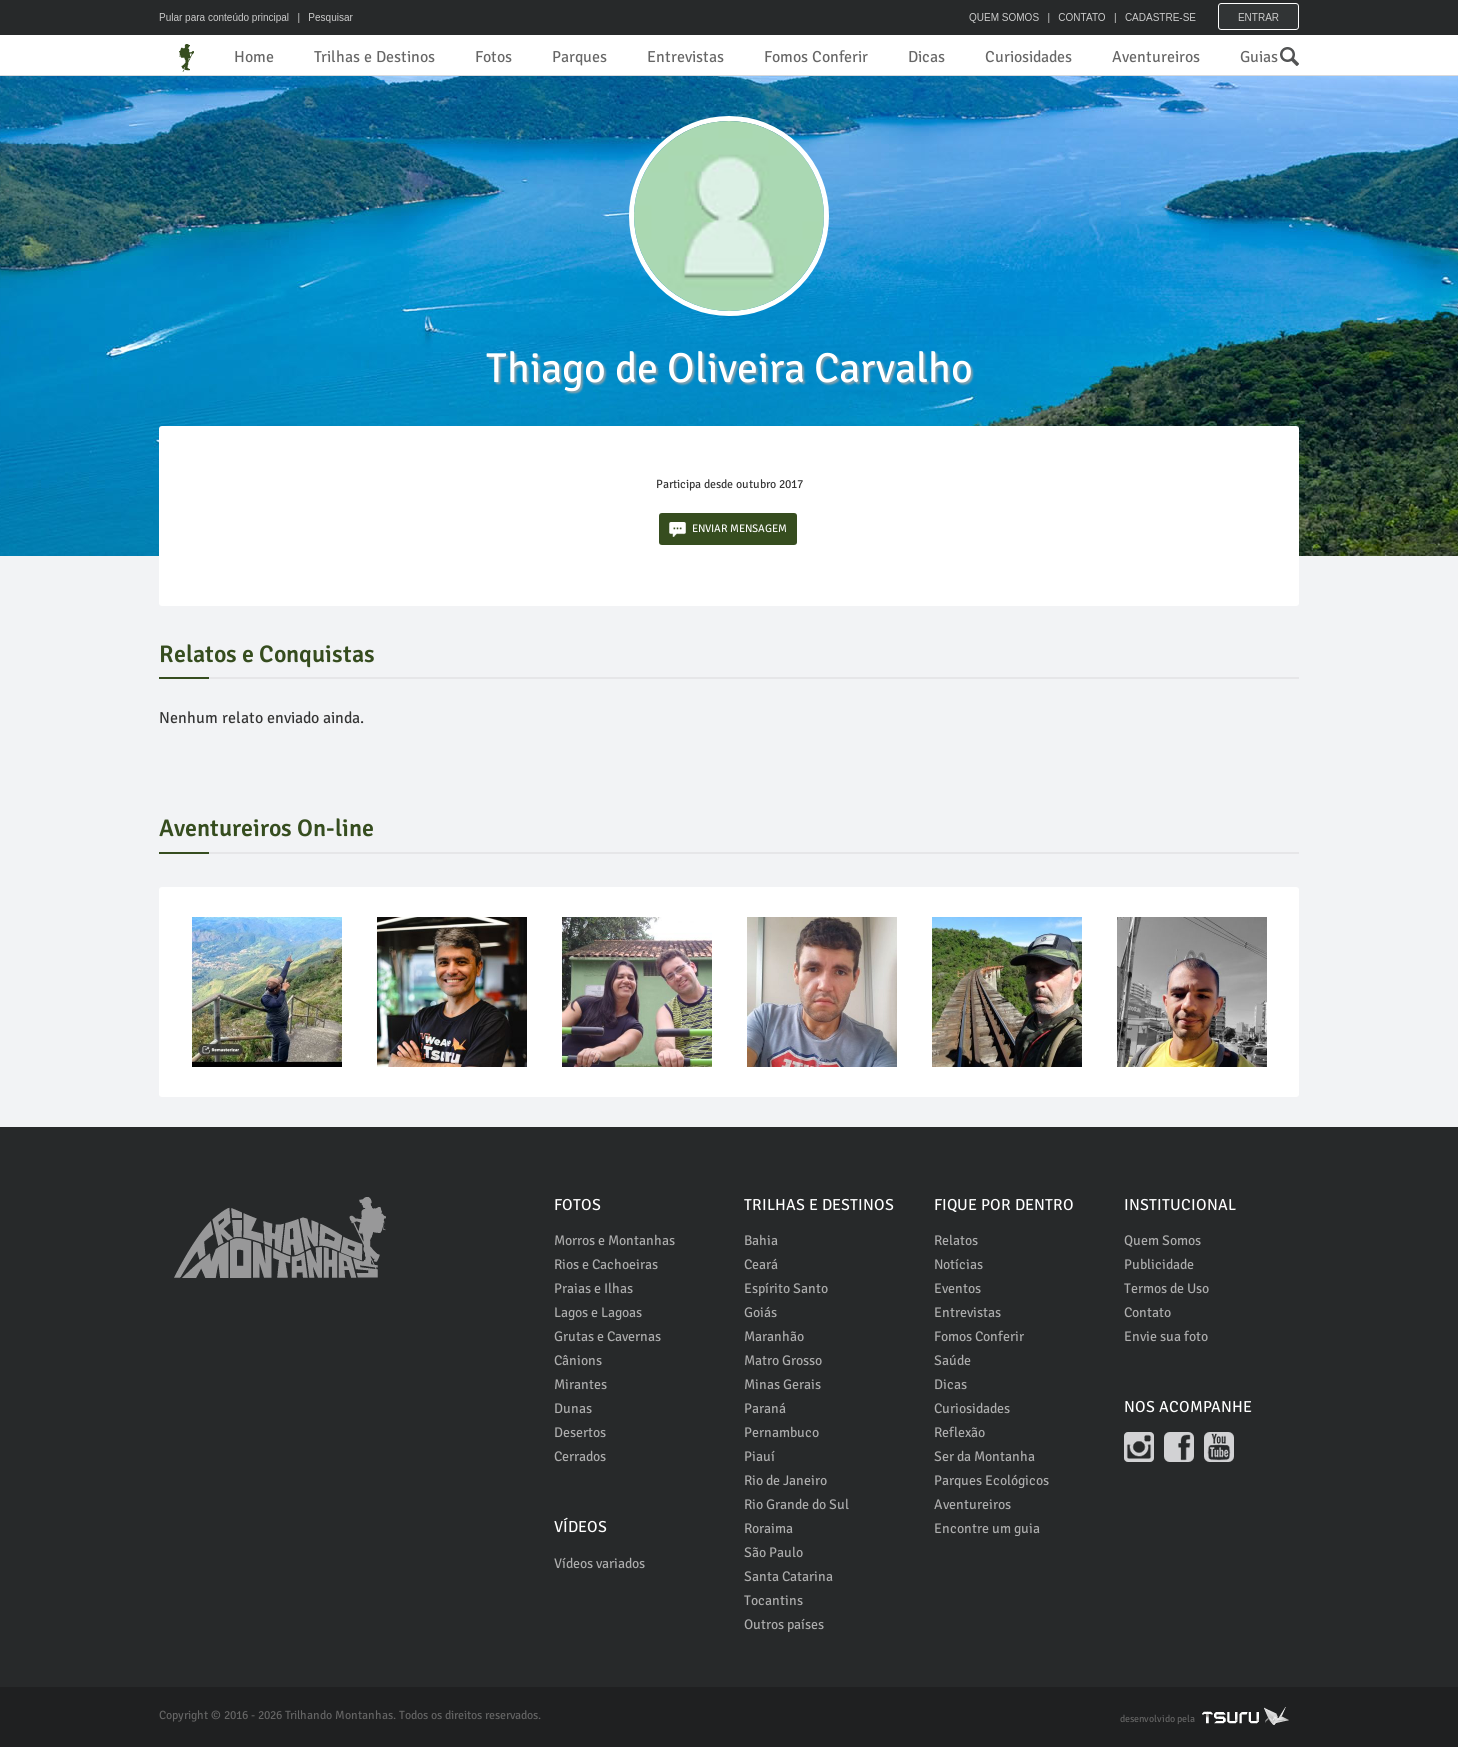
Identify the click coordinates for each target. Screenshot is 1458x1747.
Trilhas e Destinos (374, 57)
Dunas (573, 1408)
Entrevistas (685, 57)
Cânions (578, 1360)
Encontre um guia (987, 1528)
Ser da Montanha (984, 1456)
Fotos (493, 57)
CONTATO (1081, 17)
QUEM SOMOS (1004, 17)
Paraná (765, 1408)
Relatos (956, 1240)
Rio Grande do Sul (796, 1504)
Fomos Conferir (816, 57)
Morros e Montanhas (614, 1240)
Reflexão (959, 1432)
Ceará (761, 1264)
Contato (1147, 1312)
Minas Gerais (782, 1384)
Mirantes (580, 1384)
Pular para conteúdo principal (224, 17)
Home (254, 57)
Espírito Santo (786, 1288)
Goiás (760, 1312)
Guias (1259, 57)
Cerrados (580, 1456)
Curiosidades (1028, 57)
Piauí (759, 1456)
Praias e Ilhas (593, 1288)
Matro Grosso (783, 1360)
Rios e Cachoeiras (606, 1264)
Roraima (768, 1528)
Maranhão (774, 1336)
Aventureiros (1156, 57)
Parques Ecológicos (991, 1480)
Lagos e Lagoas (598, 1312)
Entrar (1258, 17)
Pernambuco (781, 1432)
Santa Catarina (788, 1576)
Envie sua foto (1166, 1336)
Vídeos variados (599, 1563)
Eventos (957, 1288)
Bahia (761, 1240)
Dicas (926, 57)
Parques (579, 57)
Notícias (958, 1264)
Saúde (952, 1360)
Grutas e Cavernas (607, 1336)
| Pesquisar (322, 17)
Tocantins (773, 1600)
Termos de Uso (1166, 1288)
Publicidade (1159, 1264)
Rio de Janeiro (785, 1480)
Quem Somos (1162, 1240)
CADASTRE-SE (1160, 17)
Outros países (784, 1624)
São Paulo (773, 1552)
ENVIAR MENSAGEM (728, 529)
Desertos (580, 1432)
